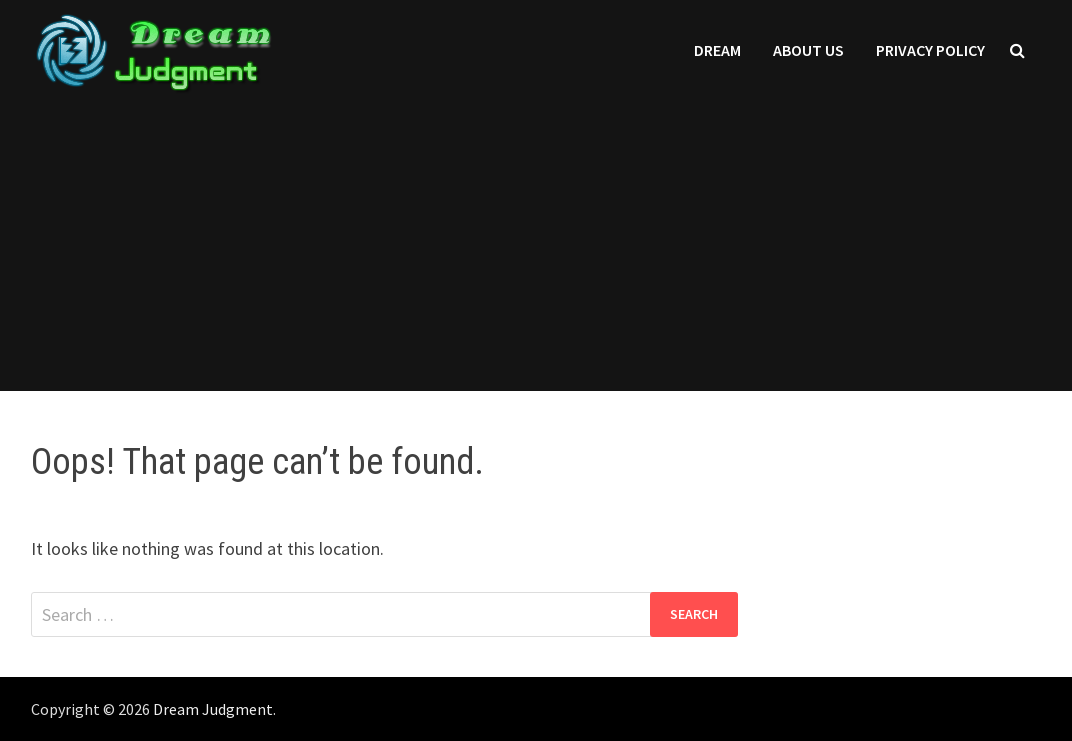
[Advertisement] (536, 251)
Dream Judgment (213, 709)
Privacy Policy (930, 50)
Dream (717, 50)
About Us (808, 50)
